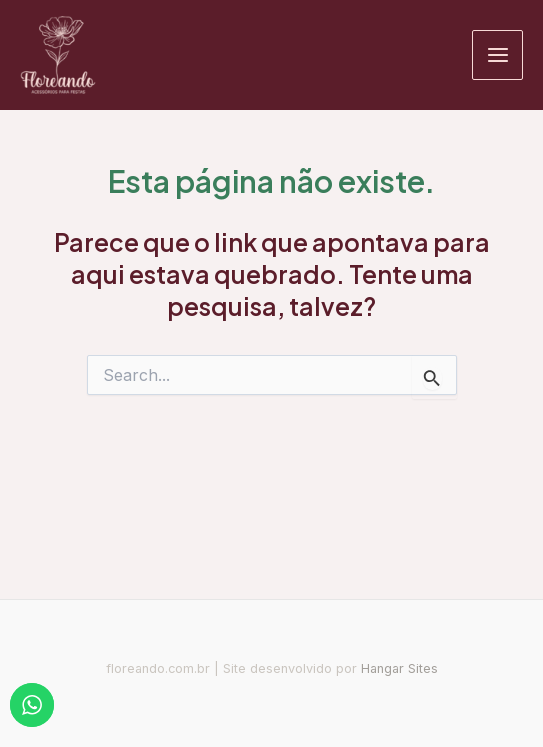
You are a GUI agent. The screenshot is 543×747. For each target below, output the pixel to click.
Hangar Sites (399, 668)
